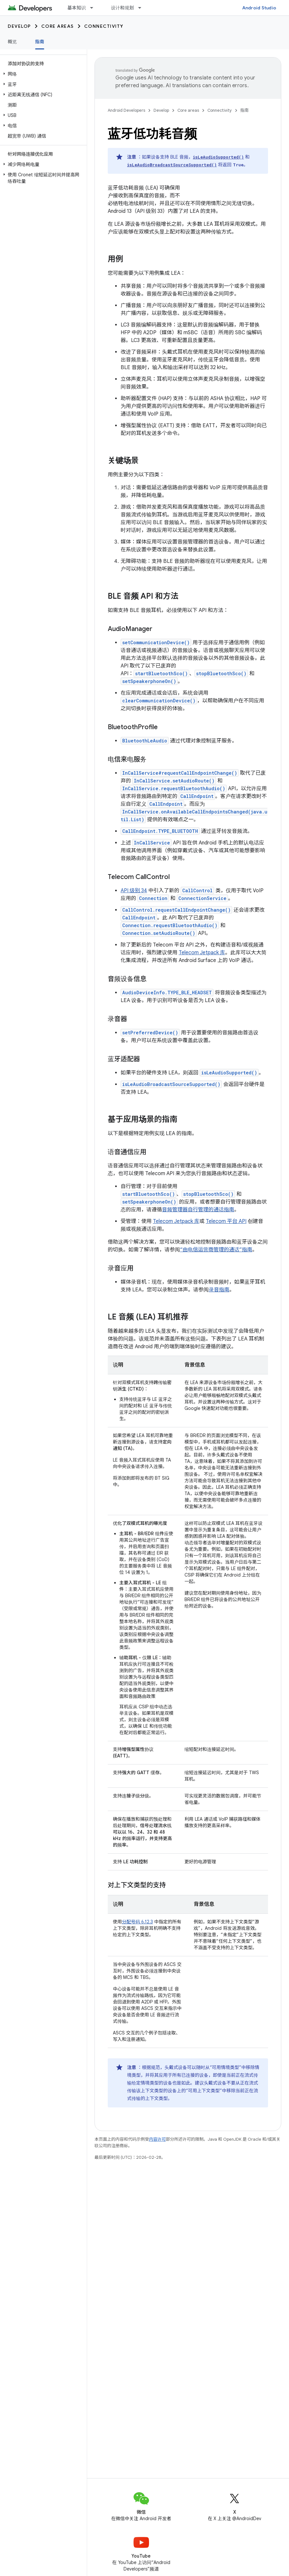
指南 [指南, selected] (40, 42)
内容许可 (157, 2139)
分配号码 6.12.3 (137, 1922)
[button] (42, 74)
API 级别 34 (134, 890)
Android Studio (259, 8)
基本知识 (76, 8)
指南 (244, 110)
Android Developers (126, 110)
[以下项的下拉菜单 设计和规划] (142, 8)
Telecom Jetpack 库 (202, 952)
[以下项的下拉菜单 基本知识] (94, 8)
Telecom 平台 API (226, 1221)
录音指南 (219, 1290)
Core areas (57, 26)
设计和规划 (122, 8)
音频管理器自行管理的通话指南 (198, 1209)
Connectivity (104, 26)
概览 (12, 42)
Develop (19, 26)
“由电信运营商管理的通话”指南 (216, 1250)
